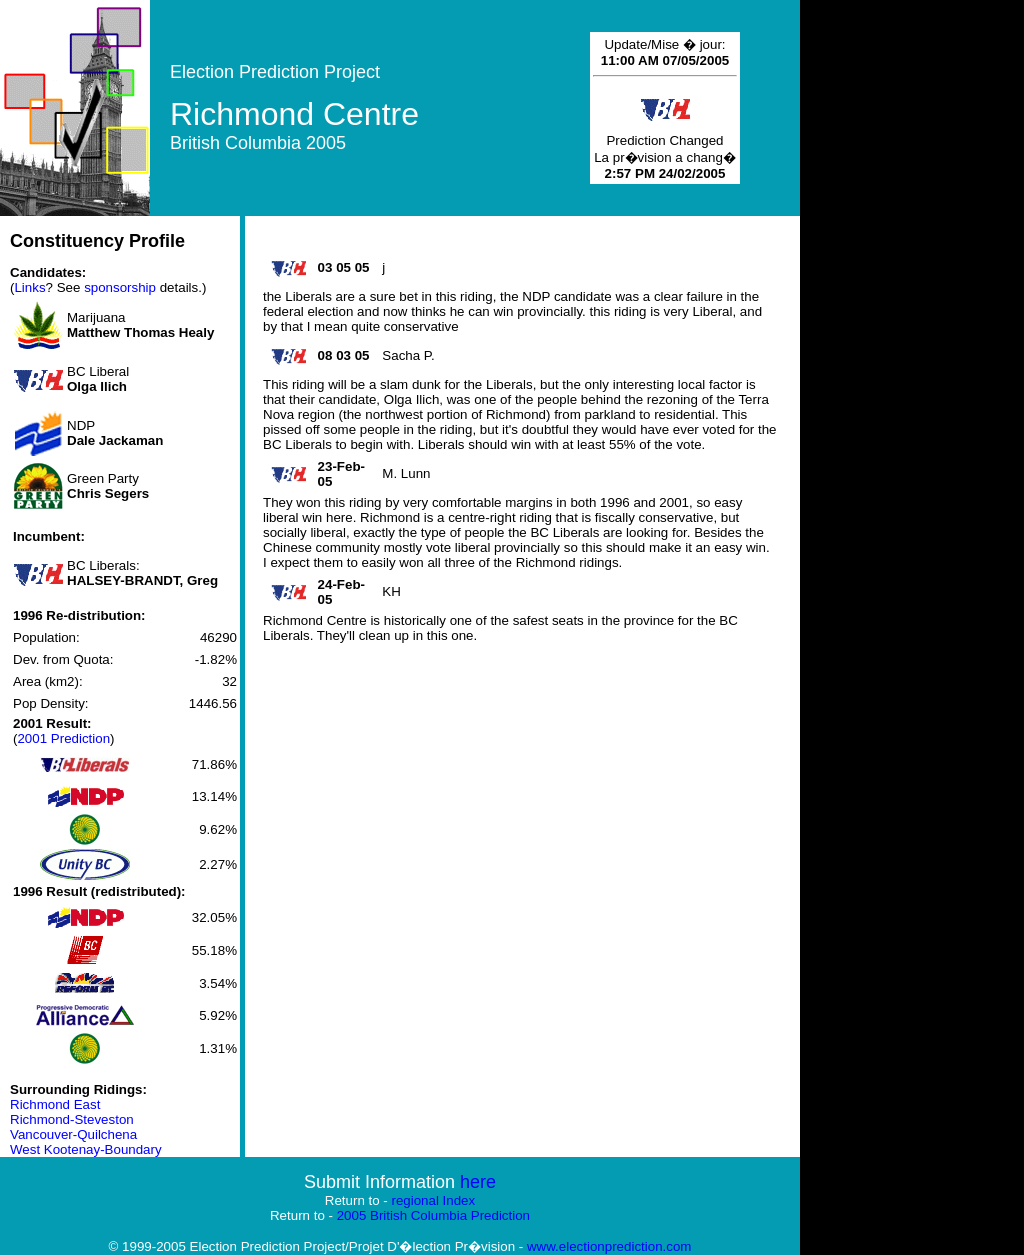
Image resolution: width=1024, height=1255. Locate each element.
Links (29, 287)
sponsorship (120, 287)
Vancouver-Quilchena (73, 1134)
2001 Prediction (63, 738)
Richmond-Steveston (72, 1119)
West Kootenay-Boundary (86, 1149)
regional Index (433, 1200)
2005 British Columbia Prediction (433, 1215)
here (478, 1182)
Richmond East (55, 1104)
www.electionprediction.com (609, 1246)
